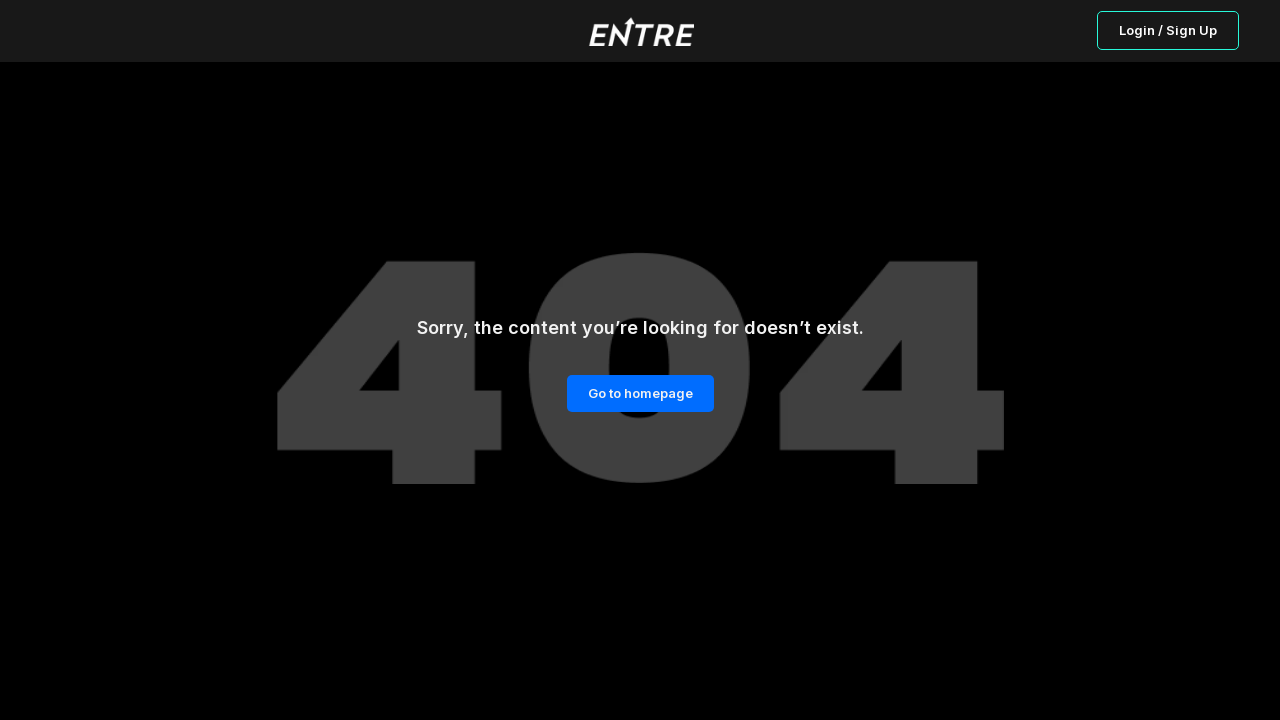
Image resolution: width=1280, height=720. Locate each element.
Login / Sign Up (1168, 30)
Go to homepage (640, 393)
